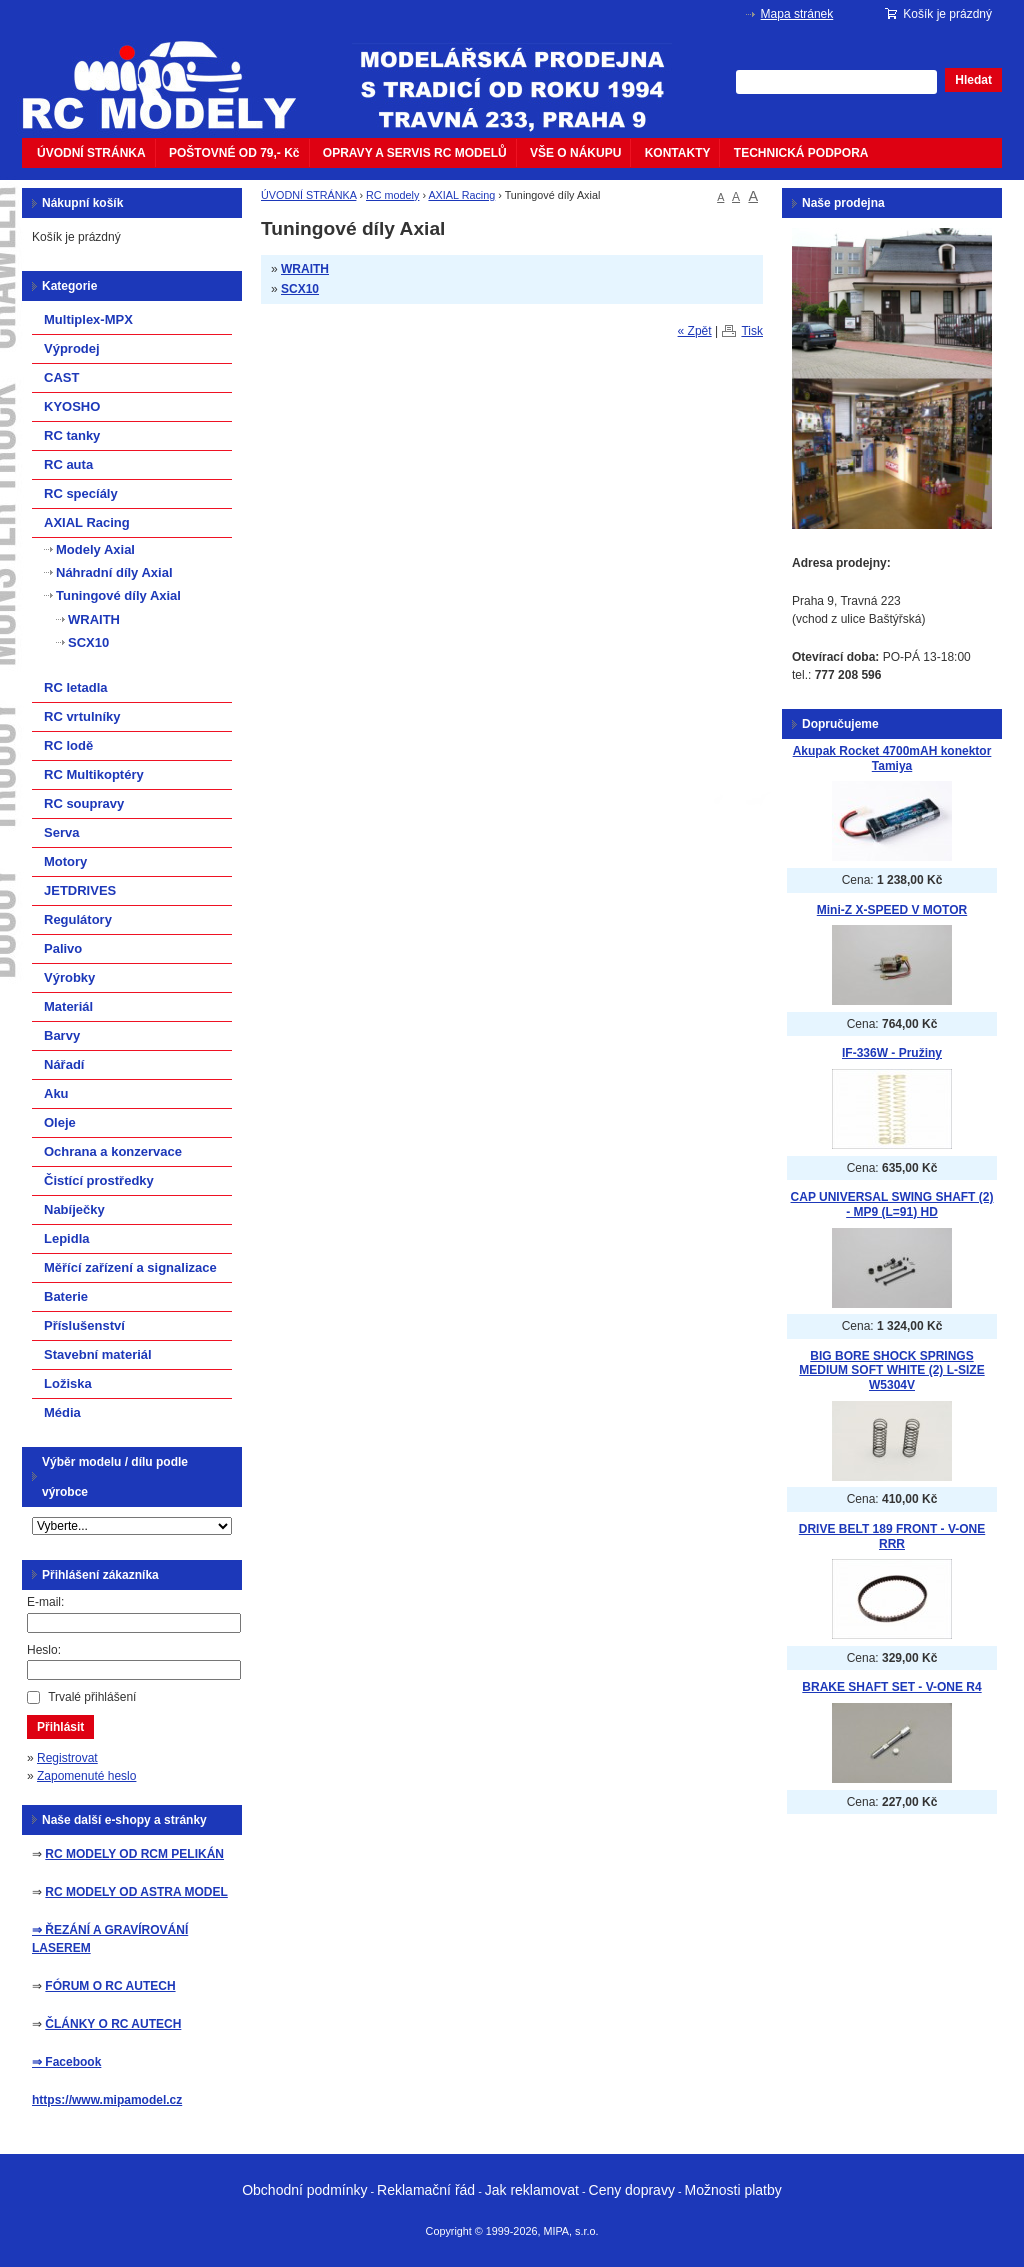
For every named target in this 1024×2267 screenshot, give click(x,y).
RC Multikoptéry (94, 774)
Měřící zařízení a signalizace (130, 1267)
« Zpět (695, 331)
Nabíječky (74, 1209)
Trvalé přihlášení (92, 1697)
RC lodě (68, 745)
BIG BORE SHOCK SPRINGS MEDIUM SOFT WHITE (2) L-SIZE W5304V (891, 1370)
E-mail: (45, 1602)
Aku (56, 1093)
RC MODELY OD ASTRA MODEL (136, 1892)
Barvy (62, 1035)
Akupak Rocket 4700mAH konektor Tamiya (892, 758)
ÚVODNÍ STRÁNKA (91, 153)
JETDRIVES (80, 890)
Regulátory (78, 919)
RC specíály (81, 493)
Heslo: (44, 1650)
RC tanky (72, 435)
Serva (61, 832)
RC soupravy (84, 803)
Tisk (752, 331)
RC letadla (76, 687)
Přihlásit (60, 1727)
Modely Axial (95, 549)
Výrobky (69, 977)
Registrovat (67, 1758)
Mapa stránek (797, 14)
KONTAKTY (678, 153)
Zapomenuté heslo (86, 1776)
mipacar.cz (172, 73)
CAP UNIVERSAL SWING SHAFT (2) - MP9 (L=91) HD (892, 1204)
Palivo (63, 948)
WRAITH (305, 269)
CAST (61, 377)
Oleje (60, 1122)
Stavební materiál (98, 1354)
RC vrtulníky (82, 716)
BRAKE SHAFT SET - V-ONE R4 (891, 1687)
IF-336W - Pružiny (892, 1053)
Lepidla (67, 1238)
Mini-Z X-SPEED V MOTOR (892, 910)
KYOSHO (72, 406)
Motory (65, 861)
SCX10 (300, 289)
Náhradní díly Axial (114, 572)
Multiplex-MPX (88, 319)
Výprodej (72, 348)
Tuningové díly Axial (118, 595)
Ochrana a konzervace (113, 1151)
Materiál (68, 1006)
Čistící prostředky (99, 1180)
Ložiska (68, 1383)
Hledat (973, 80)
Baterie (66, 1296)
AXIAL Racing (461, 195)
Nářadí (64, 1064)
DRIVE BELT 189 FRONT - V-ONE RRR (892, 1536)
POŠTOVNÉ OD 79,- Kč (234, 153)
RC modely (392, 195)
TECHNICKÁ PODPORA (801, 153)
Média (62, 1412)
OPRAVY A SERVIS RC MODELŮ (415, 153)
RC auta (68, 464)
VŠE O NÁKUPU (575, 153)
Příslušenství (84, 1325)
